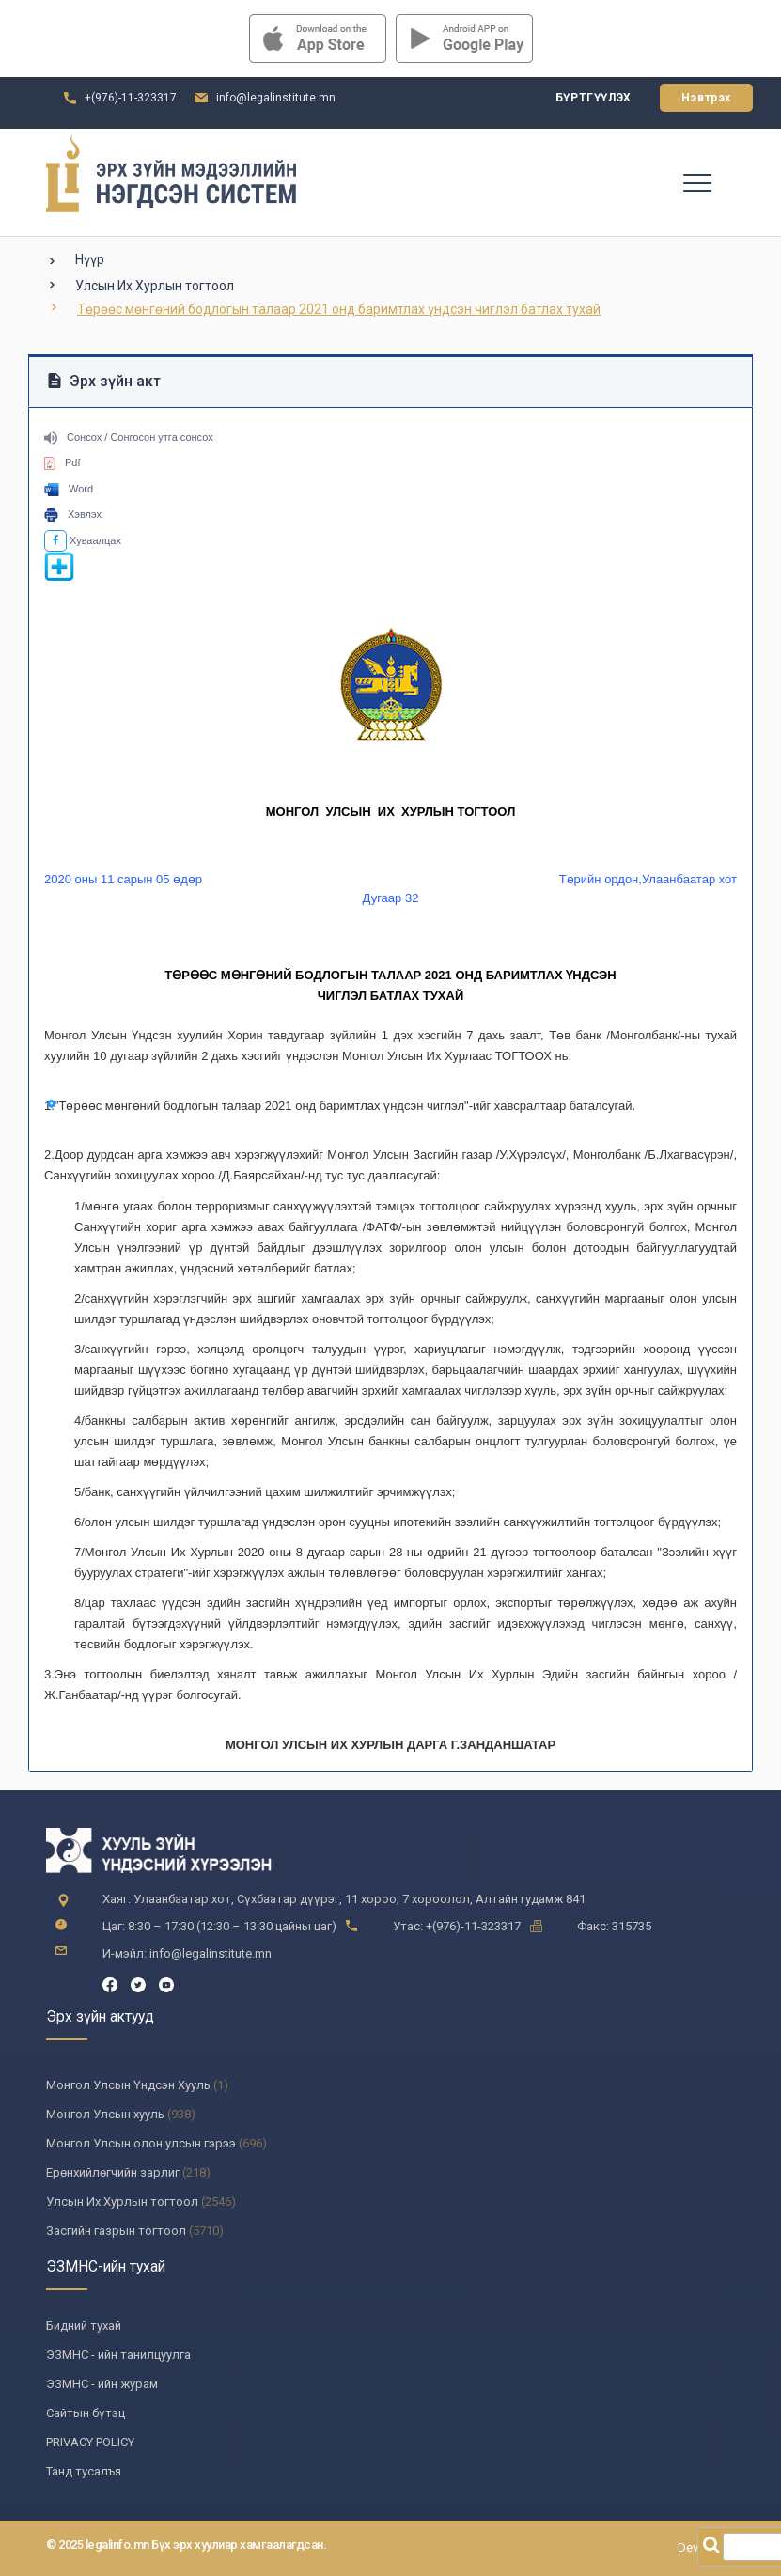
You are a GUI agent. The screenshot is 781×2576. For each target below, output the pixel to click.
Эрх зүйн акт (104, 381)
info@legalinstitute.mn (276, 97)
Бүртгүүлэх (593, 97)
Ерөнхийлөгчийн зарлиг (113, 2172)
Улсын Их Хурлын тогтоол (154, 285)
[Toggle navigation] (696, 182)
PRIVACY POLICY (90, 2442)
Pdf (62, 462)
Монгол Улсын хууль (105, 2114)
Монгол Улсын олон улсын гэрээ (141, 2143)
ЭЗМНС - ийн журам (102, 2384)
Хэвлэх (73, 514)
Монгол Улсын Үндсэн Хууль (128, 2085)
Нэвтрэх (706, 97)
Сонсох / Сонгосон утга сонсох (128, 437)
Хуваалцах (82, 540)
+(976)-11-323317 (131, 97)
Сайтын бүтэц (85, 2413)
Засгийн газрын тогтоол (116, 2231)
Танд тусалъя (83, 2471)
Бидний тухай (83, 2325)
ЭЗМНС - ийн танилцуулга (118, 2355)
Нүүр (89, 259)
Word (68, 488)
